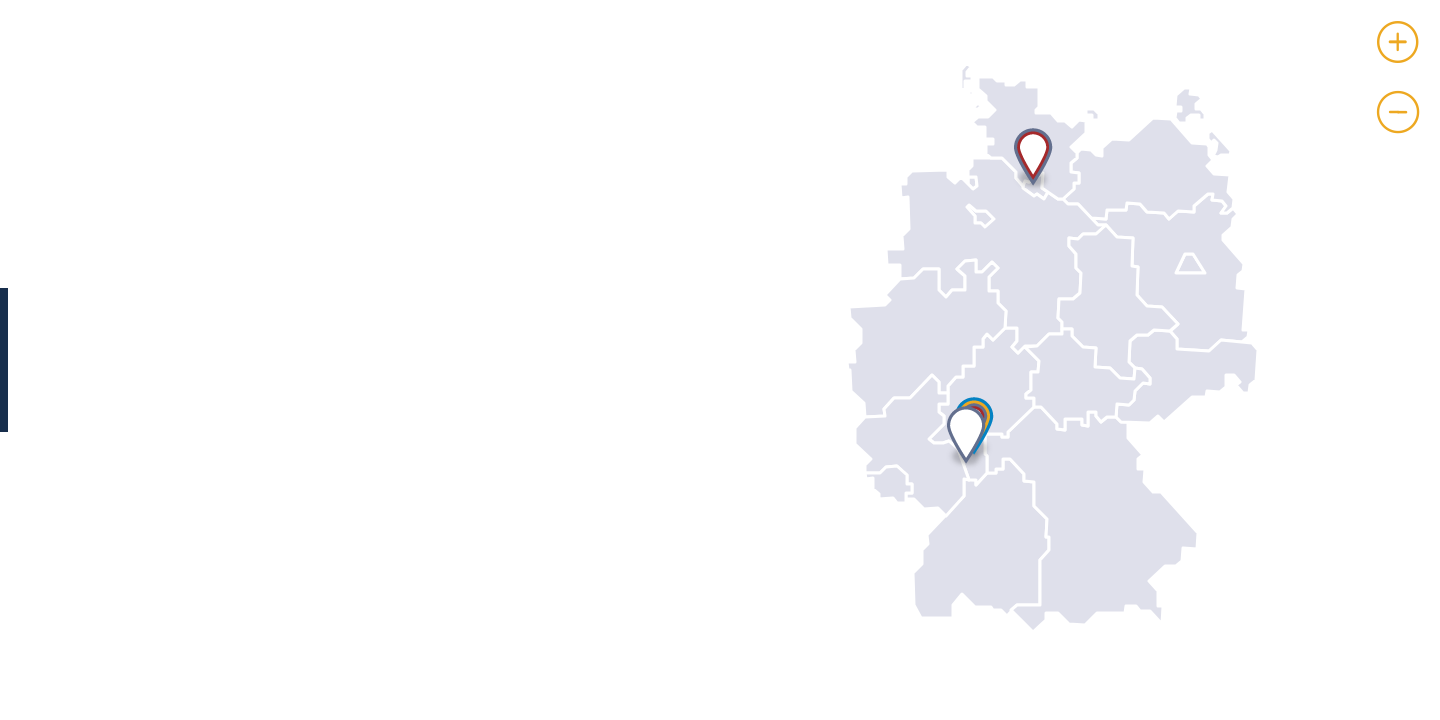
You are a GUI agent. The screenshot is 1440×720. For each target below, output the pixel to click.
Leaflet (1418, 712)
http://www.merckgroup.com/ (316, 529)
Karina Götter (248, 361)
